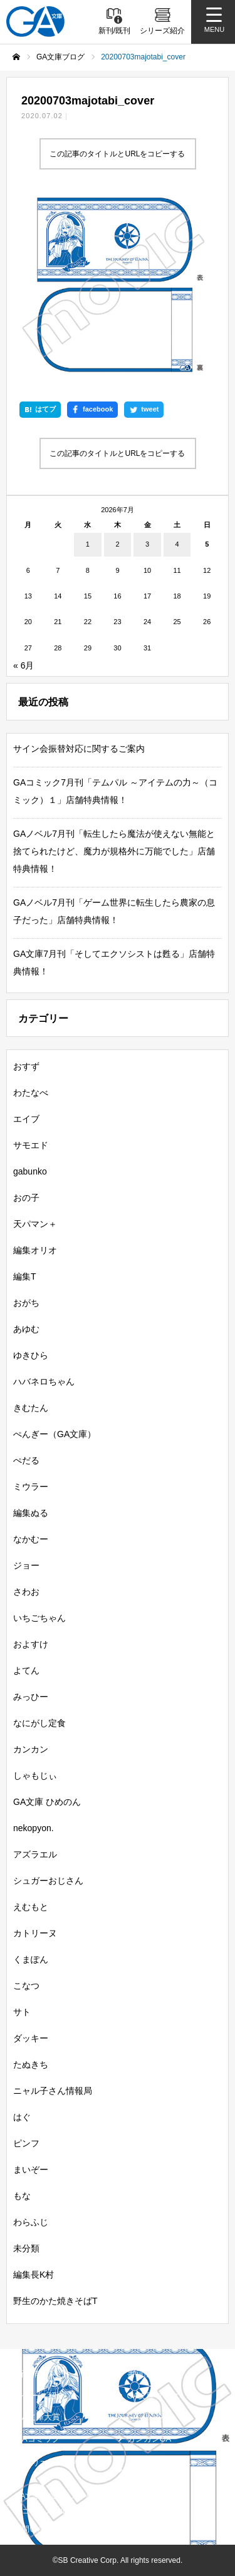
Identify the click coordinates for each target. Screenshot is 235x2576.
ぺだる (26, 1460)
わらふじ (30, 2222)
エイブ (26, 1119)
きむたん (30, 1408)
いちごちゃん (39, 1618)
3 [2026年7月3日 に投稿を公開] (147, 544)
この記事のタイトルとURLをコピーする (117, 153)
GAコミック (38, 2438)
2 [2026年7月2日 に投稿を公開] (117, 544)
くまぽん (30, 1959)
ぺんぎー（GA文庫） (54, 1434)
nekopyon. (33, 1828)
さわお (26, 1592)
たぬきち (30, 2064)
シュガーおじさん (48, 1881)
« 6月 (23, 665)
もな (22, 2196)
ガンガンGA (149, 2438)
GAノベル (145, 2417)
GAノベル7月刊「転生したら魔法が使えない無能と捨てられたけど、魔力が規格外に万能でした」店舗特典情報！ (114, 851)
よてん (26, 1670)
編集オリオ (35, 1250)
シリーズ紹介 (40, 2395)
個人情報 (141, 2496)
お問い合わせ (37, 2529)
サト (22, 2012)
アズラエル (35, 1854)
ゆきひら (30, 1355)
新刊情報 (32, 2373)
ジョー (26, 1565)
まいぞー (30, 2169)
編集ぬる (30, 1513)
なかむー (30, 1539)
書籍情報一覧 (151, 2373)
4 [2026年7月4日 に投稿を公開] (177, 544)
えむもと (30, 1907)
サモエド (30, 1145)
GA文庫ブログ (153, 2395)
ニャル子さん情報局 (52, 2091)
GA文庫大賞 (38, 2417)
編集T (24, 1276)
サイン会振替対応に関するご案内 (79, 749)
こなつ (26, 1986)
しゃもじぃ (35, 1775)
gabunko (30, 1171)
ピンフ (26, 2143)
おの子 (26, 1198)
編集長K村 (33, 2275)
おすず (26, 1066)
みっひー (30, 1697)
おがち (26, 1303)
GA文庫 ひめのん (47, 1802)
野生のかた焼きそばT (55, 2301)
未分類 (26, 2248)
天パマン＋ (35, 1224)
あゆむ (26, 1329)
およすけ (30, 1644)
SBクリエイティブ (45, 2462)
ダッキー (30, 2038)
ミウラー (30, 1487)
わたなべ (30, 1093)
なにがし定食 (39, 1723)
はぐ (22, 2117)
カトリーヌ (35, 1933)
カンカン (30, 1749)
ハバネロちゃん (44, 1381)
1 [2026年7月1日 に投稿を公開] (88, 544)
